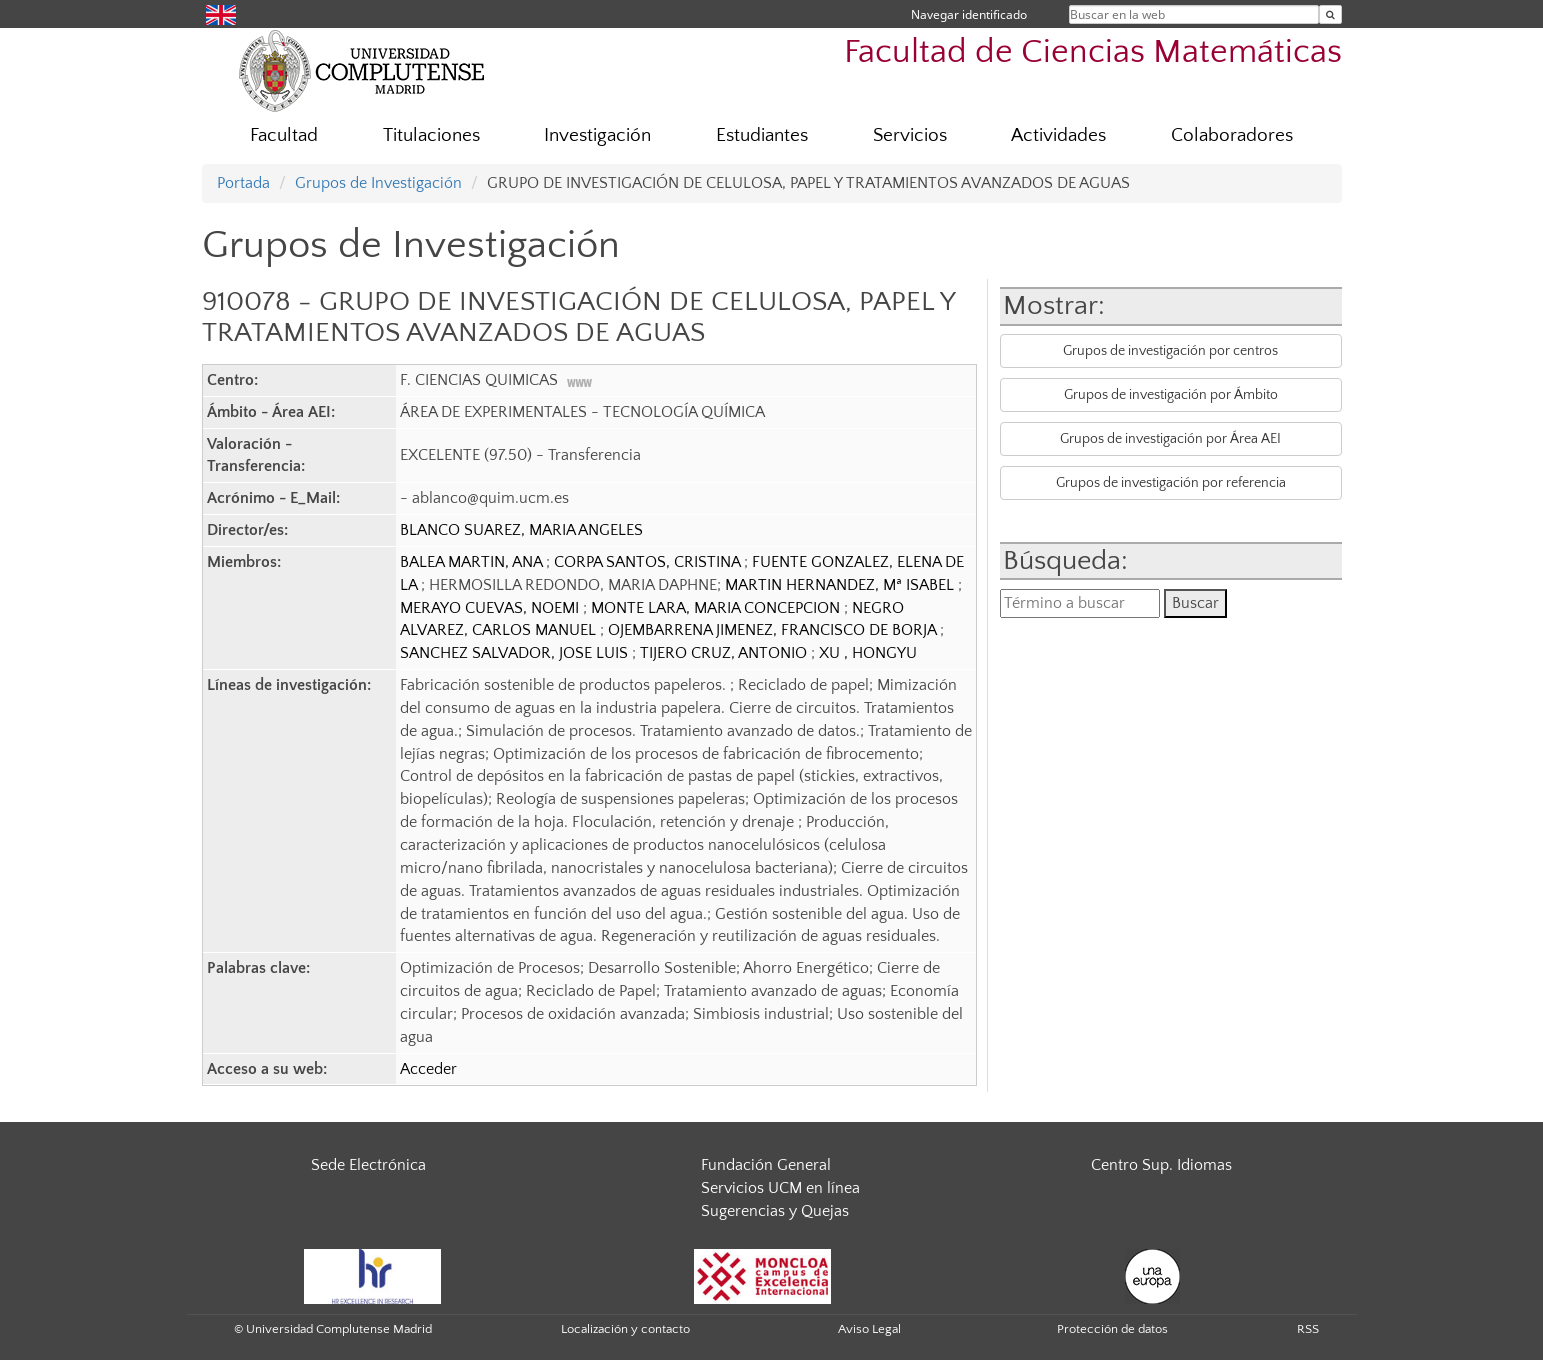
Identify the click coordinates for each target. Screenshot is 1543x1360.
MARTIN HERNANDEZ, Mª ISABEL (841, 585)
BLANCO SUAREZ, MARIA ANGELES (521, 530)
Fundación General (766, 1165)
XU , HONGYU (868, 653)
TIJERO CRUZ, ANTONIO (725, 653)
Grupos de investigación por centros (1170, 351)
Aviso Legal (869, 1329)
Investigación (597, 135)
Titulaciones (431, 135)
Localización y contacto (625, 1329)
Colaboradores (1232, 135)
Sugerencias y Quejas (775, 1211)
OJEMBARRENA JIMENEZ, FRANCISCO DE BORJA (774, 630)
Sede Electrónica (368, 1165)
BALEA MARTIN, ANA (473, 562)
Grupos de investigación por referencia (1171, 483)
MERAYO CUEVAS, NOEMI (491, 608)
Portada (243, 183)
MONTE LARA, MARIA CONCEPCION (717, 608)
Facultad (284, 135)
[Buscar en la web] (1330, 14)
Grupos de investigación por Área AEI (1170, 439)
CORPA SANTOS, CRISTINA (649, 562)
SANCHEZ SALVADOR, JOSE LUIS (516, 653)
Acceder (428, 1069)
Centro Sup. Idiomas (1161, 1165)
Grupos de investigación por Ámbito (1171, 395)
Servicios (910, 135)
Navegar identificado (969, 14)
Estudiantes (762, 135)
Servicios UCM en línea (780, 1188)
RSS (1308, 1329)
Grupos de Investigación (378, 183)
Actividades (1058, 135)
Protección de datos (1112, 1329)
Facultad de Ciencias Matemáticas (1093, 52)
